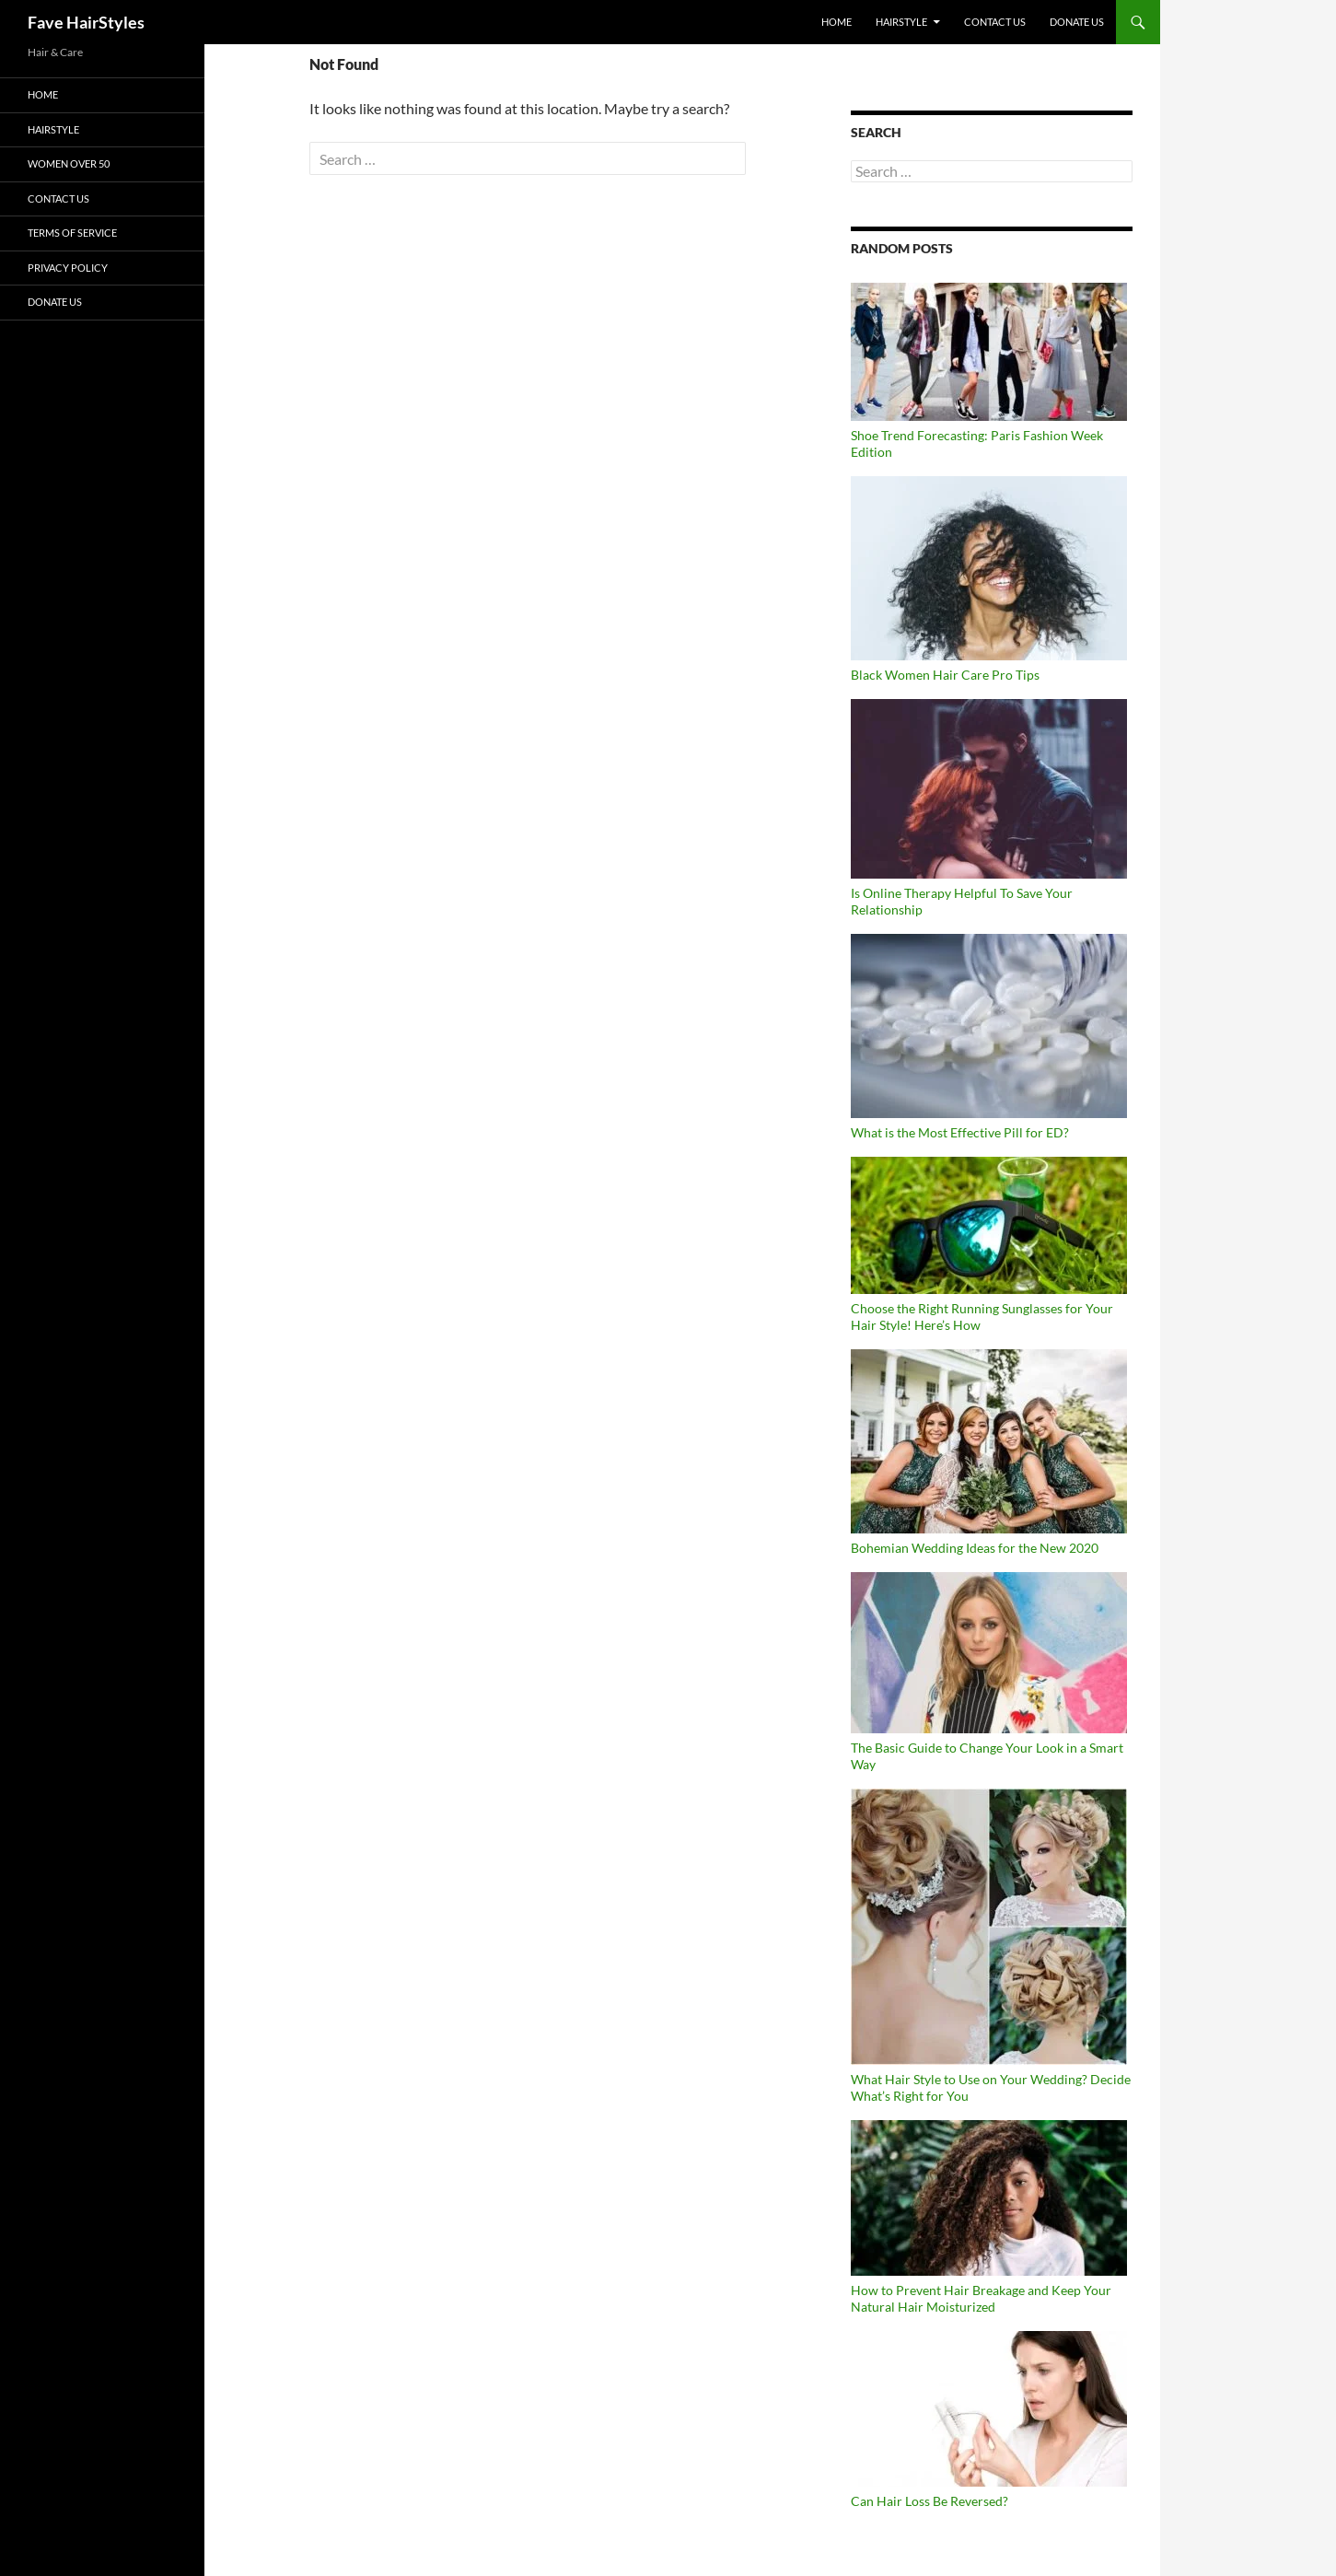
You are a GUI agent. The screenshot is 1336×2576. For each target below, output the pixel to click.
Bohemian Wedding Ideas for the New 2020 (974, 1548)
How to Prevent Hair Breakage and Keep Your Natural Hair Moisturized (981, 2298)
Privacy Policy (68, 268)
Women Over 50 (69, 163)
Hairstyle (901, 22)
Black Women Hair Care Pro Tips (945, 674)
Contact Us (995, 22)
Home (836, 22)
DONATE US (1077, 22)
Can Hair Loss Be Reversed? (929, 2501)
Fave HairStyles (86, 22)
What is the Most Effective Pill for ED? (960, 1132)
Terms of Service (72, 233)
